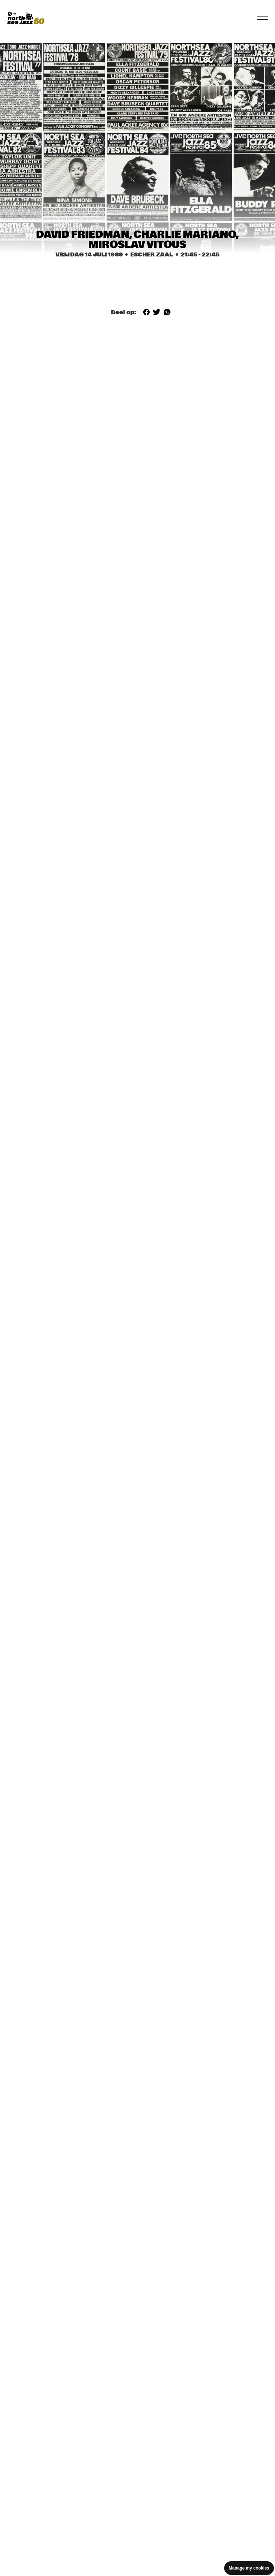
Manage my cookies (249, 2568)
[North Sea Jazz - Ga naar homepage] (25, 18)
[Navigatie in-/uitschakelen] (262, 18)
